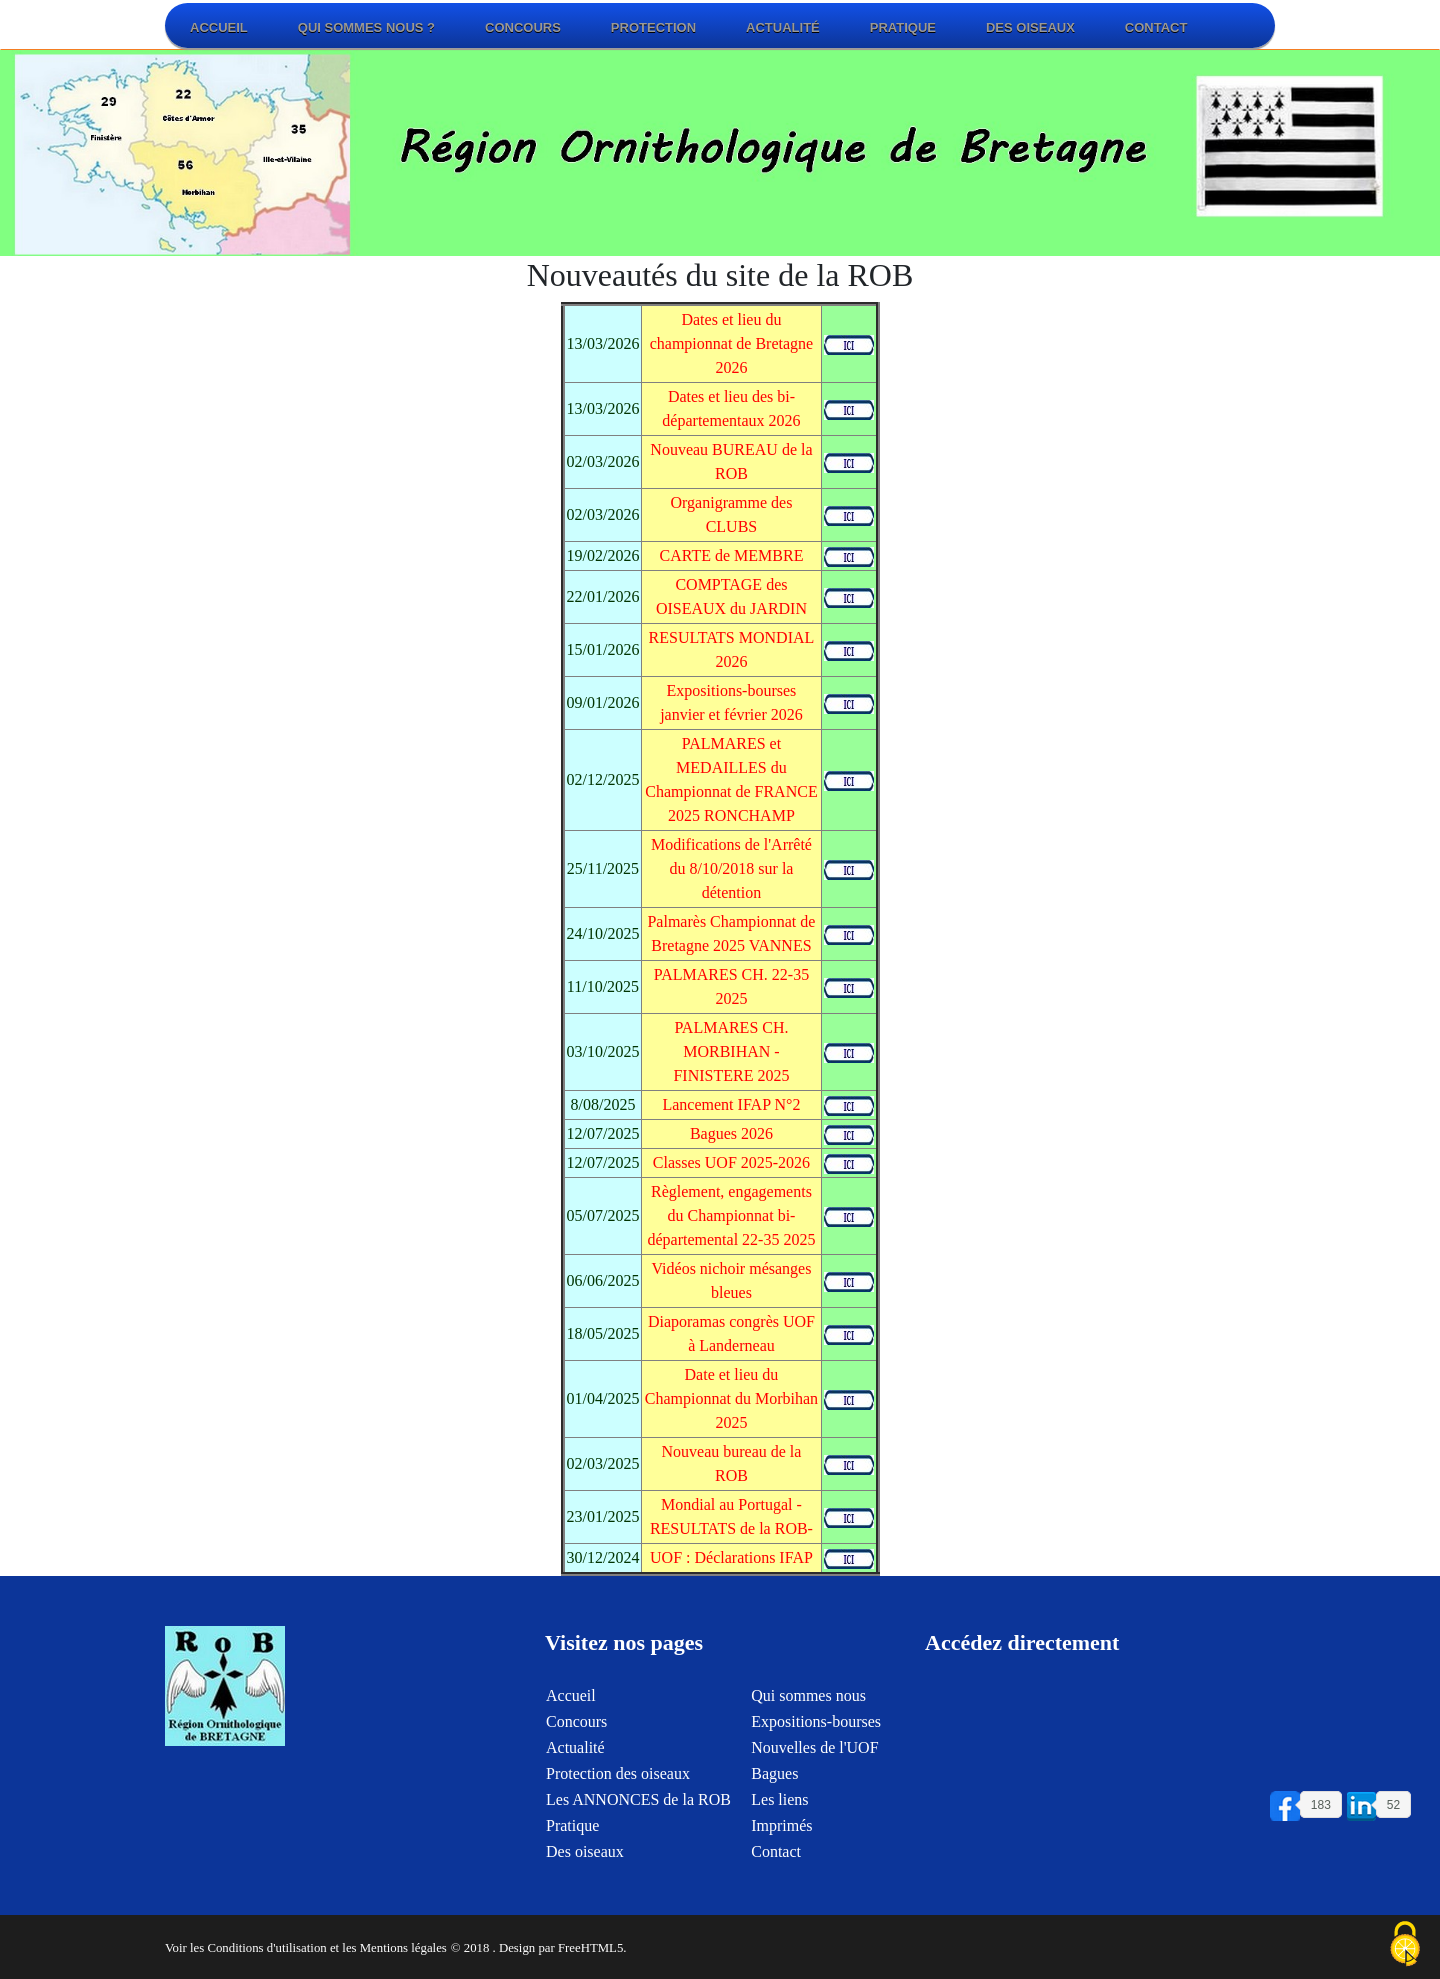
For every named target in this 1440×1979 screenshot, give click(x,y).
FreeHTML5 (590, 1948)
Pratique (903, 27)
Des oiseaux (1030, 27)
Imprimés (781, 1838)
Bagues (774, 1786)
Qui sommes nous (808, 1708)
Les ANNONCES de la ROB (638, 1812)
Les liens (779, 1812)
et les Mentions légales (388, 1948)
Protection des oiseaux (618, 1786)
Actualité (783, 27)
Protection (653, 27)
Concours (523, 27)
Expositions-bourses (816, 1734)
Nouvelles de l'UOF (814, 1760)
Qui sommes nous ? (366, 27)
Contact (1156, 27)
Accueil (219, 27)
